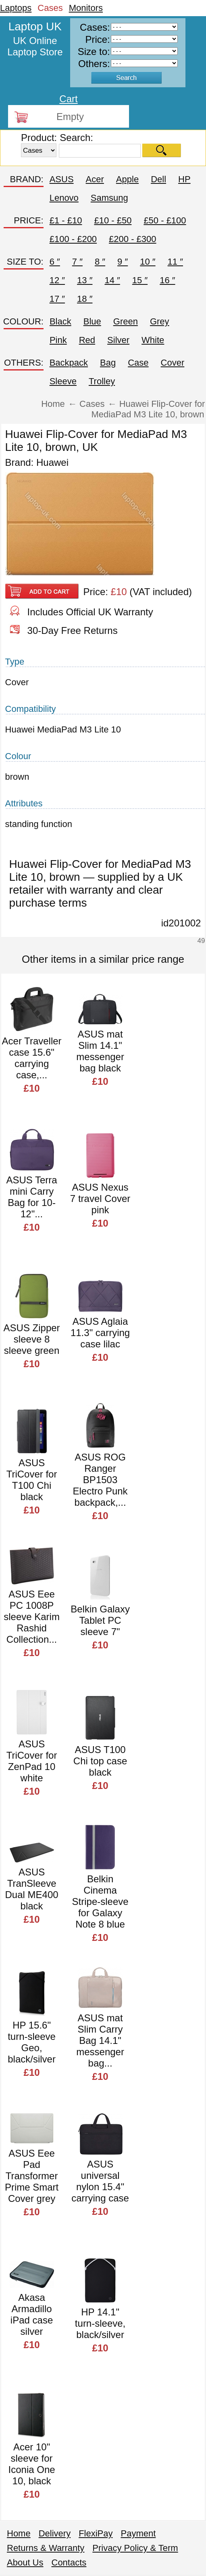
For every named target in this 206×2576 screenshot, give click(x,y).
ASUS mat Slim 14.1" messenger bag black (100, 1051)
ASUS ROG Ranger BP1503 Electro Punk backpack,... (100, 1480)
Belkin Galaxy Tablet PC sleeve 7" (100, 1620)
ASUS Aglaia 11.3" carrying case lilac (100, 1332)
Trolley (102, 381)
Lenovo (64, 198)
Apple (127, 179)
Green (125, 321)
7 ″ (77, 262)
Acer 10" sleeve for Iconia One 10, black (31, 2463)
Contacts (69, 2562)
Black (60, 321)
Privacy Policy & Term (135, 2548)
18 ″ (84, 299)
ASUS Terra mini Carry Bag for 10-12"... (31, 1196)
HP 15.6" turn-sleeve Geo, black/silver (32, 2042)
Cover (173, 363)
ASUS (62, 179)
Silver (118, 340)
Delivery (55, 2533)
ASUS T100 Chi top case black (100, 1761)
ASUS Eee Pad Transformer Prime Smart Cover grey (31, 2176)
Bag (108, 363)
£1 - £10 (66, 220)
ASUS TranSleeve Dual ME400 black (31, 1889)
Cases (49, 8)
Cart (68, 98)
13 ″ (84, 280)
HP (184, 179)
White (152, 340)
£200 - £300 (132, 239)
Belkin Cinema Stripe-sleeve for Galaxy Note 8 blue (100, 1901)
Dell (158, 179)
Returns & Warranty (45, 2548)
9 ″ (122, 262)
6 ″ (55, 262)
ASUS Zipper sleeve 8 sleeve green (32, 1339)
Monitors (86, 8)
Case (138, 363)
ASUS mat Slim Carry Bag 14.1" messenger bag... (100, 2040)
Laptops (15, 8)
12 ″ (57, 280)
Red (87, 340)
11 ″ (175, 262)
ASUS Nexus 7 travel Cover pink (100, 1198)
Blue (92, 321)
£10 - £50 (112, 220)
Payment (138, 2533)
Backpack (69, 363)
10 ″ (147, 262)
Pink (58, 340)
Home (19, 2533)
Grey (159, 321)
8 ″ (100, 262)
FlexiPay (95, 2533)
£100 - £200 (73, 239)
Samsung (109, 198)
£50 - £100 (165, 220)
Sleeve (63, 381)
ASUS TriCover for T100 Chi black (31, 1479)
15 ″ (140, 280)
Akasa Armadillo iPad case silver (31, 2314)
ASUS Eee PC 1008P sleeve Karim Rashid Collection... (32, 1617)
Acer (95, 179)
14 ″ (112, 280)
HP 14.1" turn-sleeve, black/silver (100, 2323)
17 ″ (57, 299)
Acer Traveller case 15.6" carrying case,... (32, 1057)
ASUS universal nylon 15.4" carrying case (100, 2181)
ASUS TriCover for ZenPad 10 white (31, 1760)
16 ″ (167, 280)
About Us (25, 2562)
